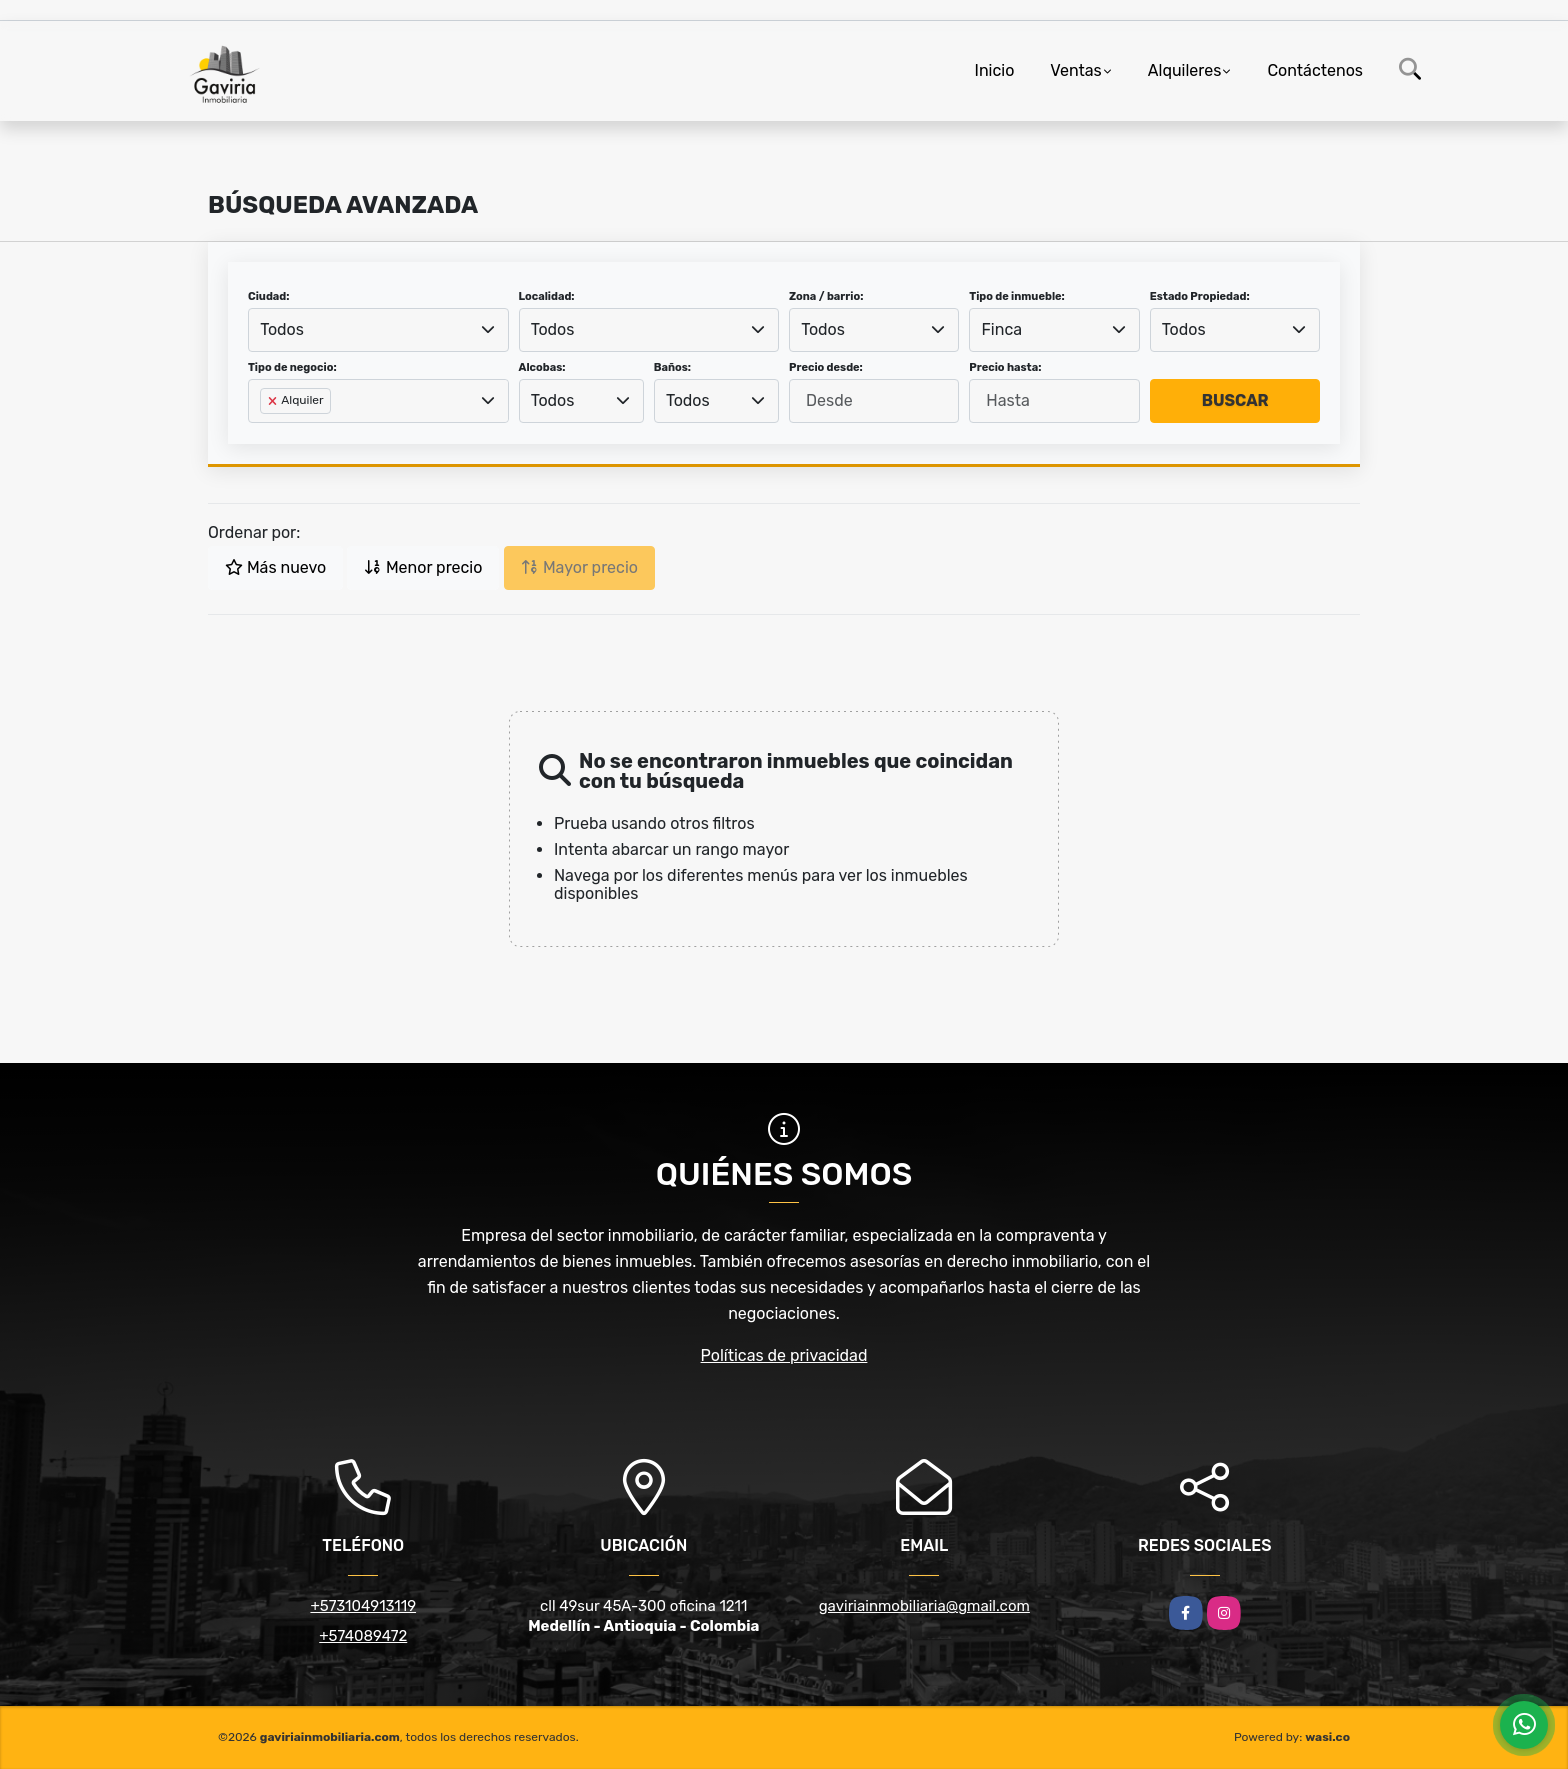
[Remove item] (274, 401)
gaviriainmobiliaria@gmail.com (924, 1606)
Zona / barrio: (826, 296)
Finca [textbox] (1002, 329)
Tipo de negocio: (292, 367)
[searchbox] (266, 433)
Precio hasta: (1005, 367)
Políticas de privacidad (784, 1355)
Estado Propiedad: (1200, 296)
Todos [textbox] (282, 329)
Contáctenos (1315, 70)
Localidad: (547, 296)
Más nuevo (275, 567)
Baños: (672, 367)
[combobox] (378, 330)
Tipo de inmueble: (1016, 296)
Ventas (1075, 70)
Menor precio (423, 567)
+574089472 (363, 1636)
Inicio (995, 70)
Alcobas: (542, 367)
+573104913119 (363, 1606)
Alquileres (1185, 70)
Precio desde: (826, 367)
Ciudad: (269, 296)
